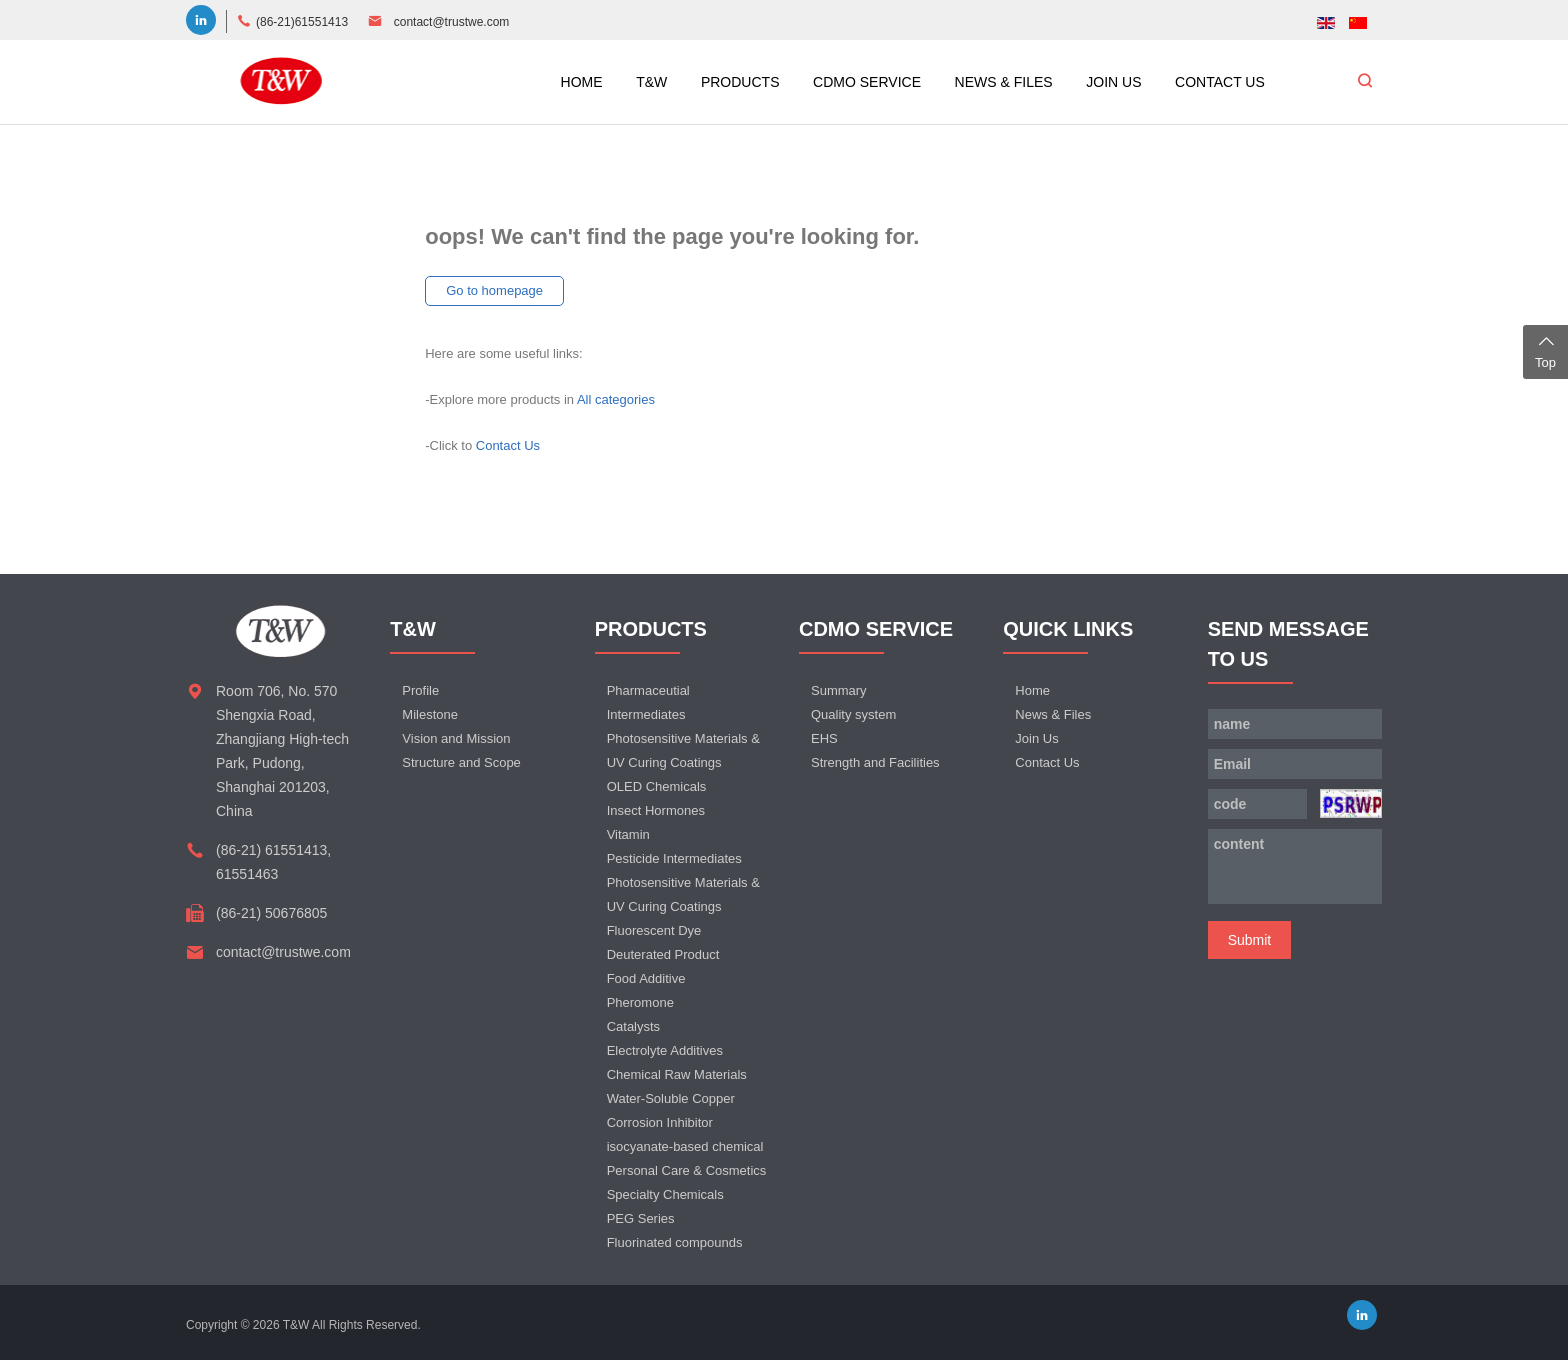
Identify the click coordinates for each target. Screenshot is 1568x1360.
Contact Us (508, 445)
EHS (824, 738)
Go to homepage (494, 290)
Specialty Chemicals (665, 1194)
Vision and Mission (456, 738)
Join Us (1036, 738)
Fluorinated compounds (675, 1242)
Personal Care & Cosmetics (687, 1170)
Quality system (853, 714)
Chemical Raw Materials (677, 1074)
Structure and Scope (461, 762)
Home (1032, 690)
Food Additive (646, 978)
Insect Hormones (656, 810)
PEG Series (641, 1218)
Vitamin (628, 834)
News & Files (1053, 714)
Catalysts (633, 1026)
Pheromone (640, 1002)
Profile (420, 690)
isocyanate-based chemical (685, 1146)
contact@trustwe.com (452, 22)
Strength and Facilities (875, 762)
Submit (1250, 940)
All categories (616, 399)
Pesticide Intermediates (674, 858)
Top (1545, 350)
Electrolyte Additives (665, 1050)
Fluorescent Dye (654, 930)
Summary (839, 690)
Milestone (430, 714)
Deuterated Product (663, 954)
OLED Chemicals (657, 786)
